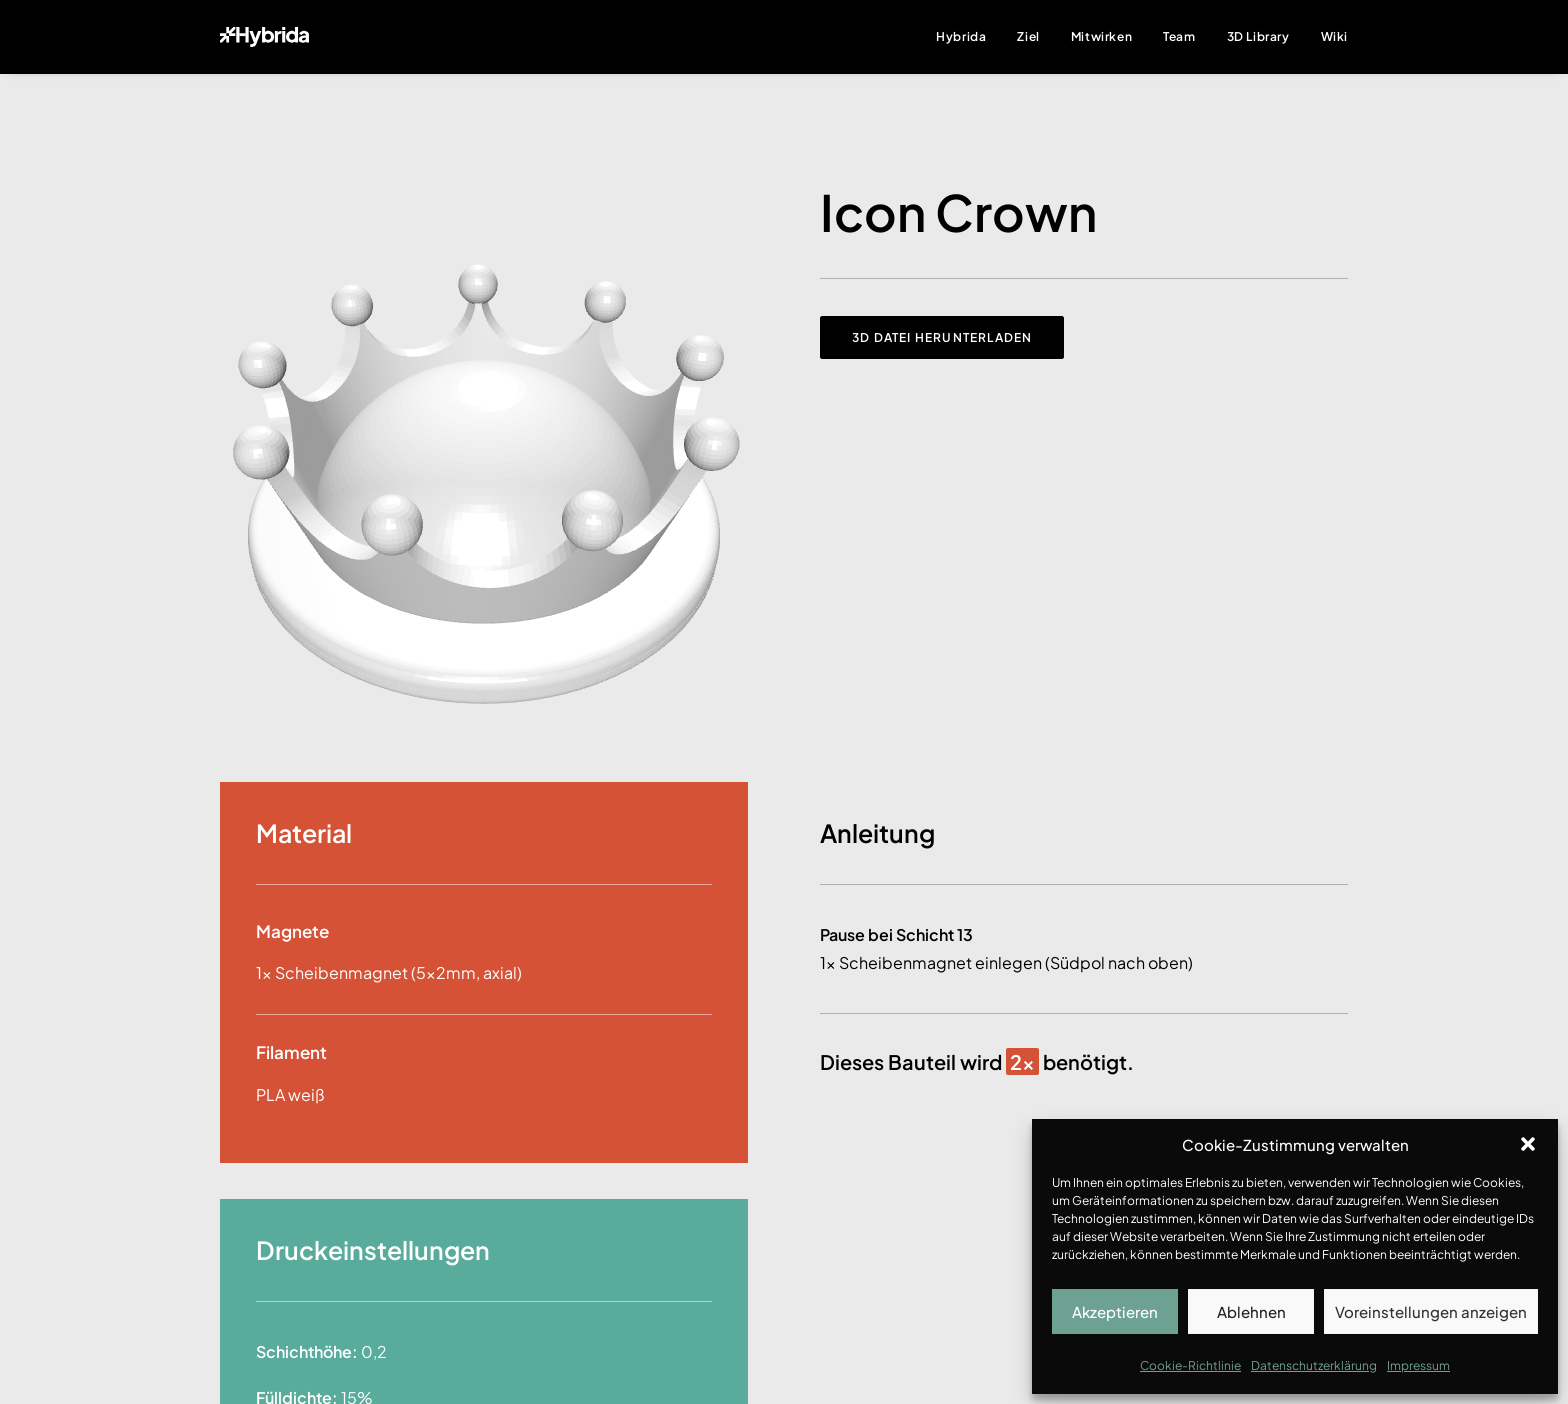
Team (1179, 36)
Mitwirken (1101, 36)
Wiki (1334, 36)
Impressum (1418, 1365)
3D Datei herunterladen (942, 337)
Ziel (1028, 36)
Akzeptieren (1115, 1311)
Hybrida (961, 36)
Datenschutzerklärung (1314, 1365)
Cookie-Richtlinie (1190, 1365)
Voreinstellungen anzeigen (1431, 1311)
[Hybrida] (264, 37)
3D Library (1258, 36)
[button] (1528, 1144)
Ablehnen (1251, 1311)
